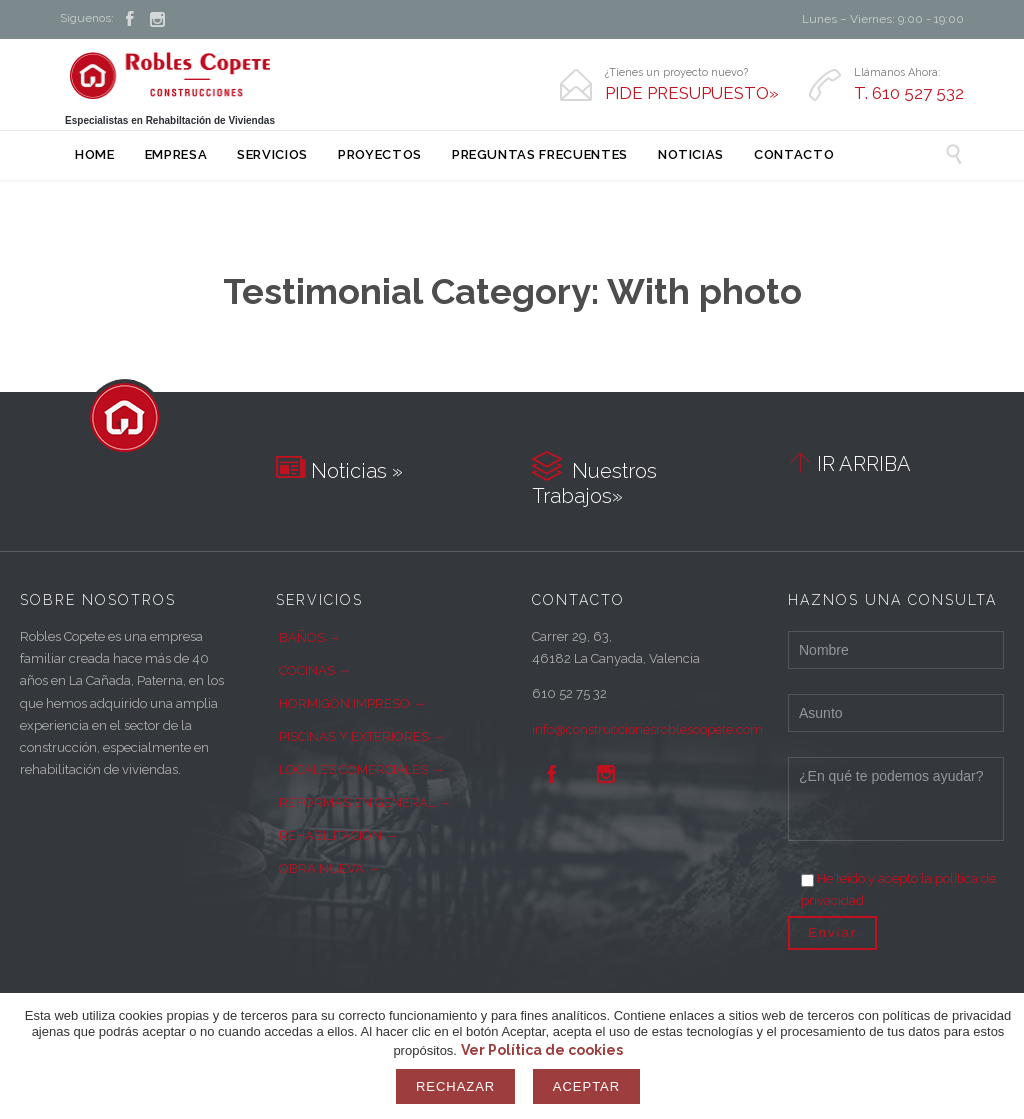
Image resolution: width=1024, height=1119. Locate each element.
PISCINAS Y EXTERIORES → (362, 736)
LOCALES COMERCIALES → (361, 769)
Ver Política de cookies (542, 1050)
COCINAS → (315, 670)
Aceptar (586, 1086)
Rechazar (455, 1086)
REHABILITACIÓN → (338, 835)
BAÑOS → (310, 637)
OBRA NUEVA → (329, 868)
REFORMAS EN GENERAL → (365, 802)
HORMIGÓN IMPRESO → (352, 703)
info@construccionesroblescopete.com (647, 729)
